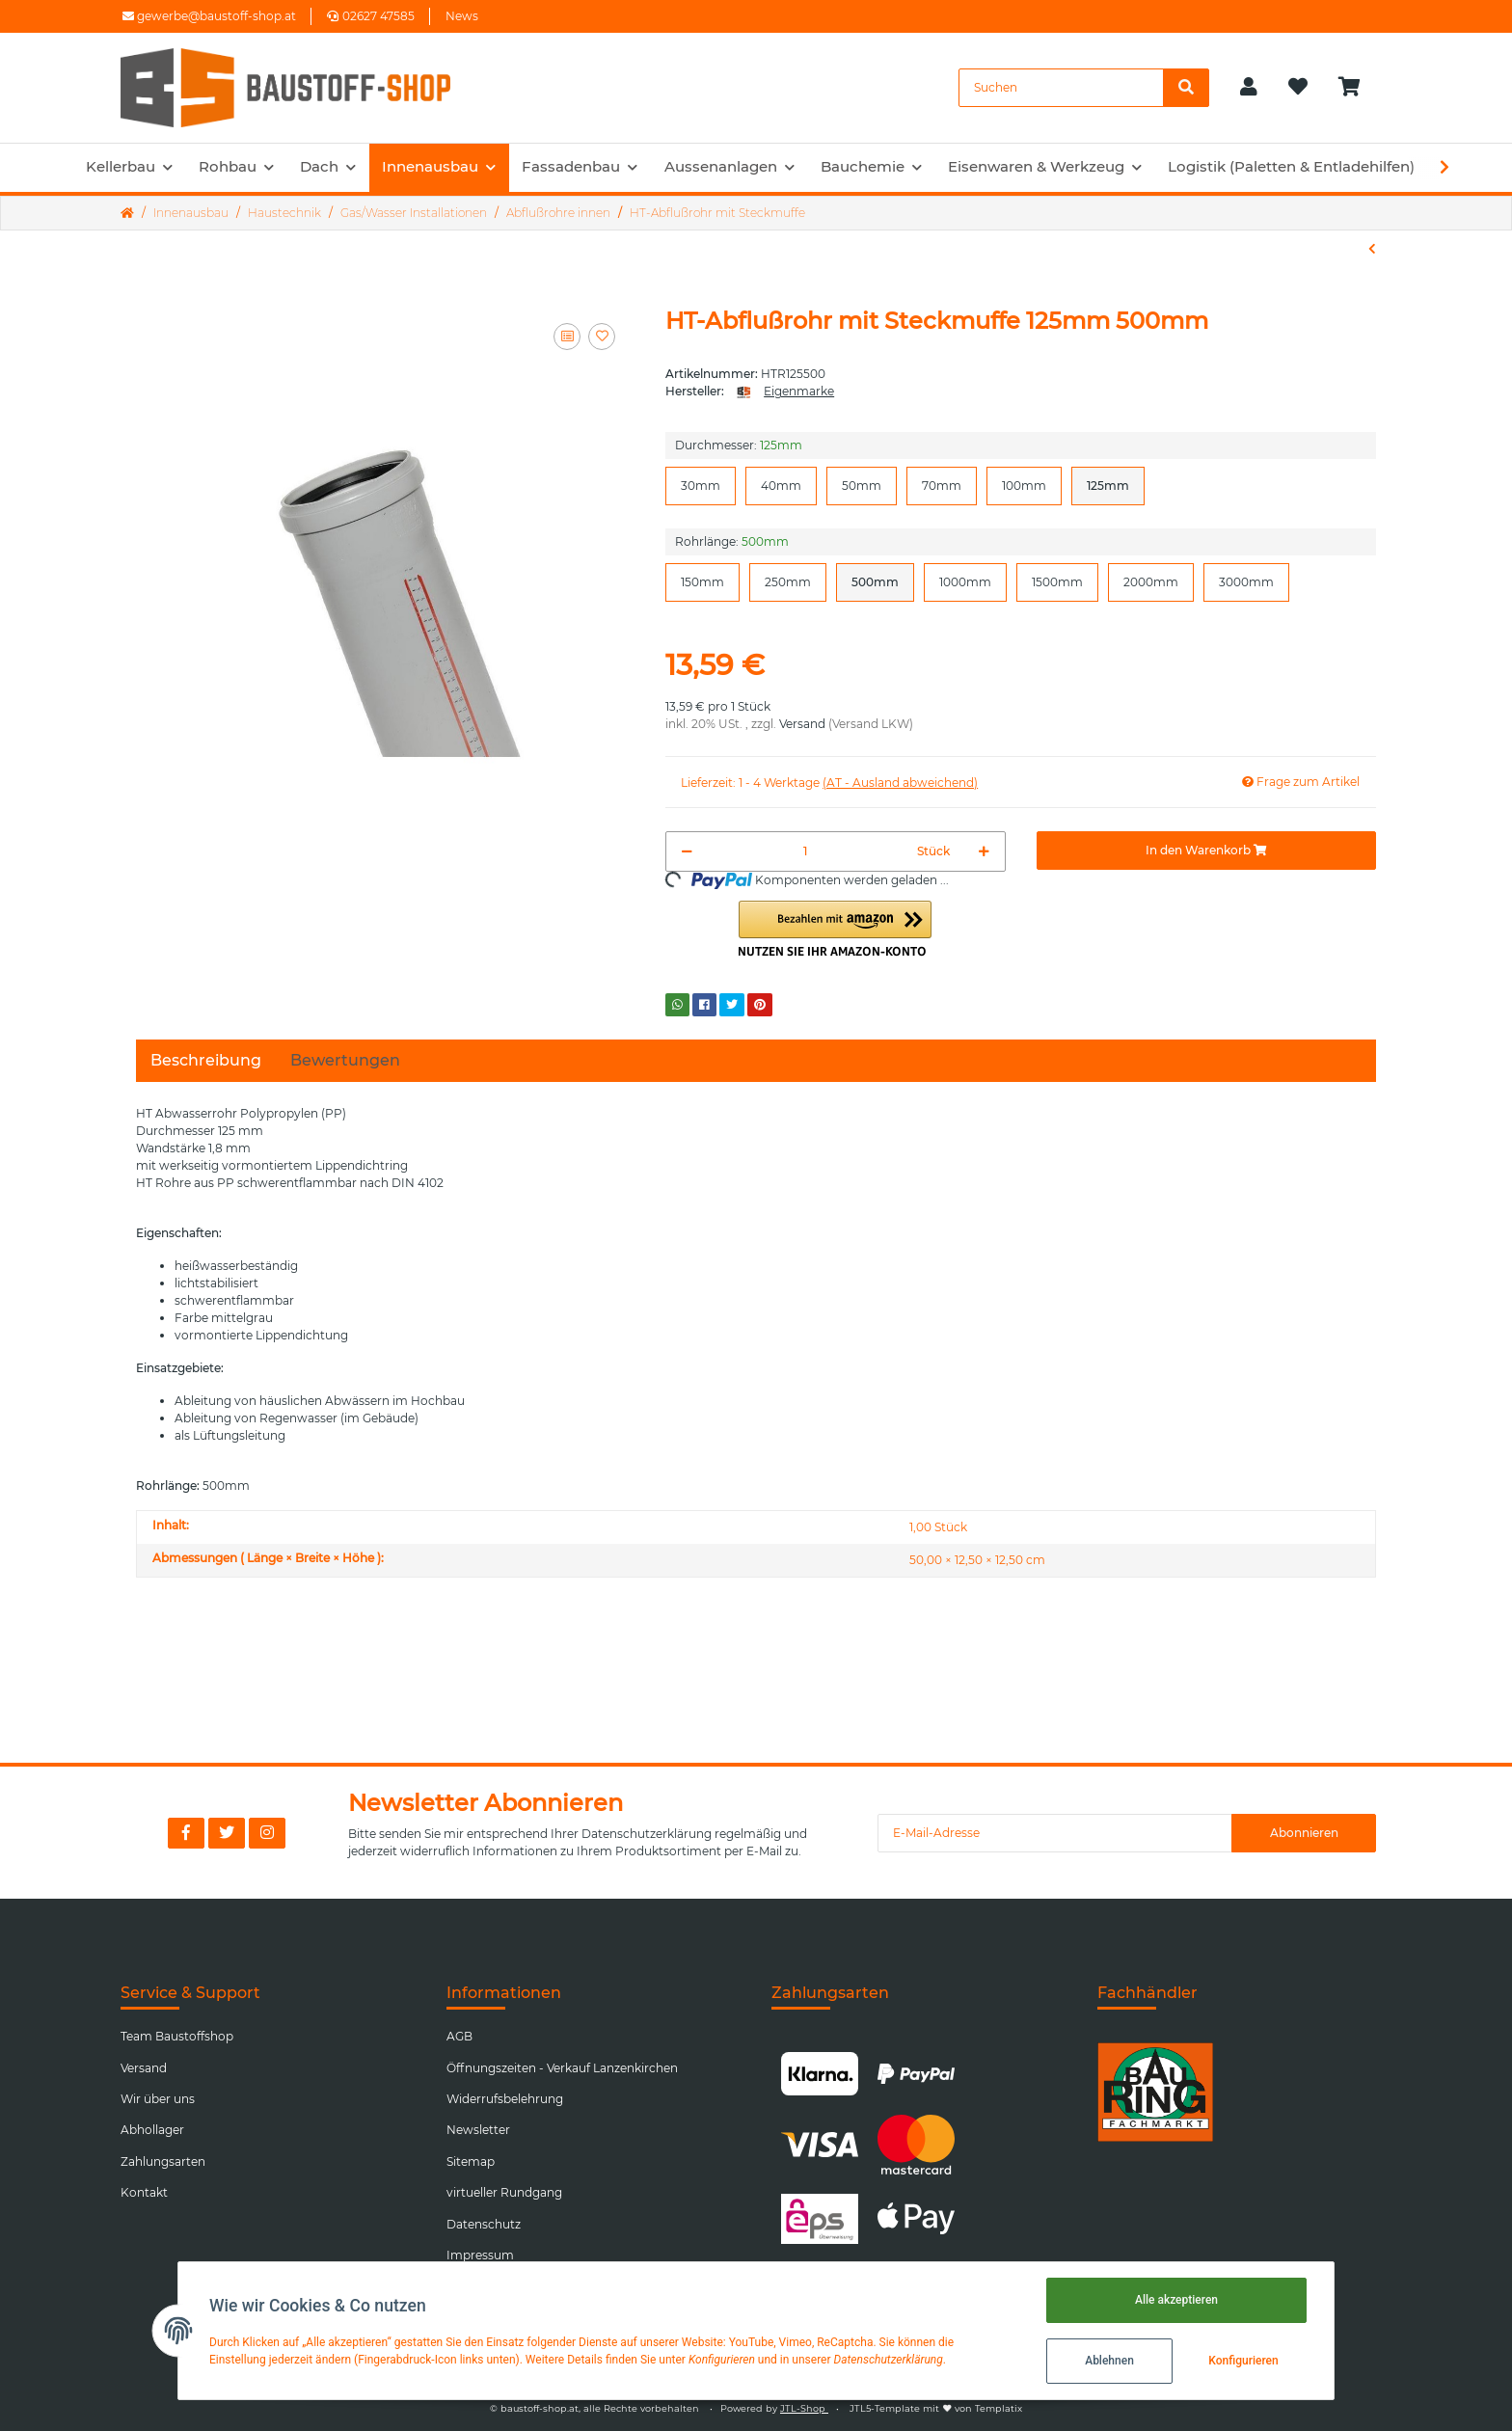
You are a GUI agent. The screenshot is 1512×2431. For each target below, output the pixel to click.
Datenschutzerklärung (646, 1833)
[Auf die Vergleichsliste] (567, 336)
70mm (941, 485)
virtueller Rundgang (504, 2192)
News (462, 16)
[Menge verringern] (687, 851)
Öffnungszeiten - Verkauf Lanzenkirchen (562, 2068)
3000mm (1246, 581)
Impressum (480, 2255)
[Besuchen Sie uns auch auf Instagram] (267, 1833)
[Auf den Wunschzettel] (601, 336)
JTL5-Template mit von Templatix (936, 2408)
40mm (781, 485)
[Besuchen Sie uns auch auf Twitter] (226, 1833)
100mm (1024, 485)
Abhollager (152, 2129)
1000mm (965, 581)
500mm (875, 581)
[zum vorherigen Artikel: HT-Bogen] (1372, 249)
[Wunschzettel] (1298, 88)
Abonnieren (1304, 1832)
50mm (861, 485)
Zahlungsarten (163, 2161)
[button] (1249, 88)
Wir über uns (158, 2099)
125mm (1108, 485)
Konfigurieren (1243, 2360)
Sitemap (470, 2161)
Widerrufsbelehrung (504, 2099)
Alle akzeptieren (1176, 2300)
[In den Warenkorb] (1206, 850)
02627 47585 (371, 16)
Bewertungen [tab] (345, 1060)
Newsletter (478, 2129)
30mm (700, 485)
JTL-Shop (804, 2408)
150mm (702, 581)
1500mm (1057, 581)
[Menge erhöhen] (984, 851)
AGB (459, 2036)
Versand (802, 723)
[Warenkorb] (1357, 88)
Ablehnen (1109, 2360)
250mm (788, 581)
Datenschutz (483, 2224)
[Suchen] (1061, 87)
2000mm (1150, 581)
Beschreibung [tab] (205, 1060)
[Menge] (805, 851)
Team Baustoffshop (177, 2036)
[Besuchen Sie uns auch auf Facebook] (186, 1833)
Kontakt (144, 2192)
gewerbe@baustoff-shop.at (209, 16)
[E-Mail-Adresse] (1055, 1833)
